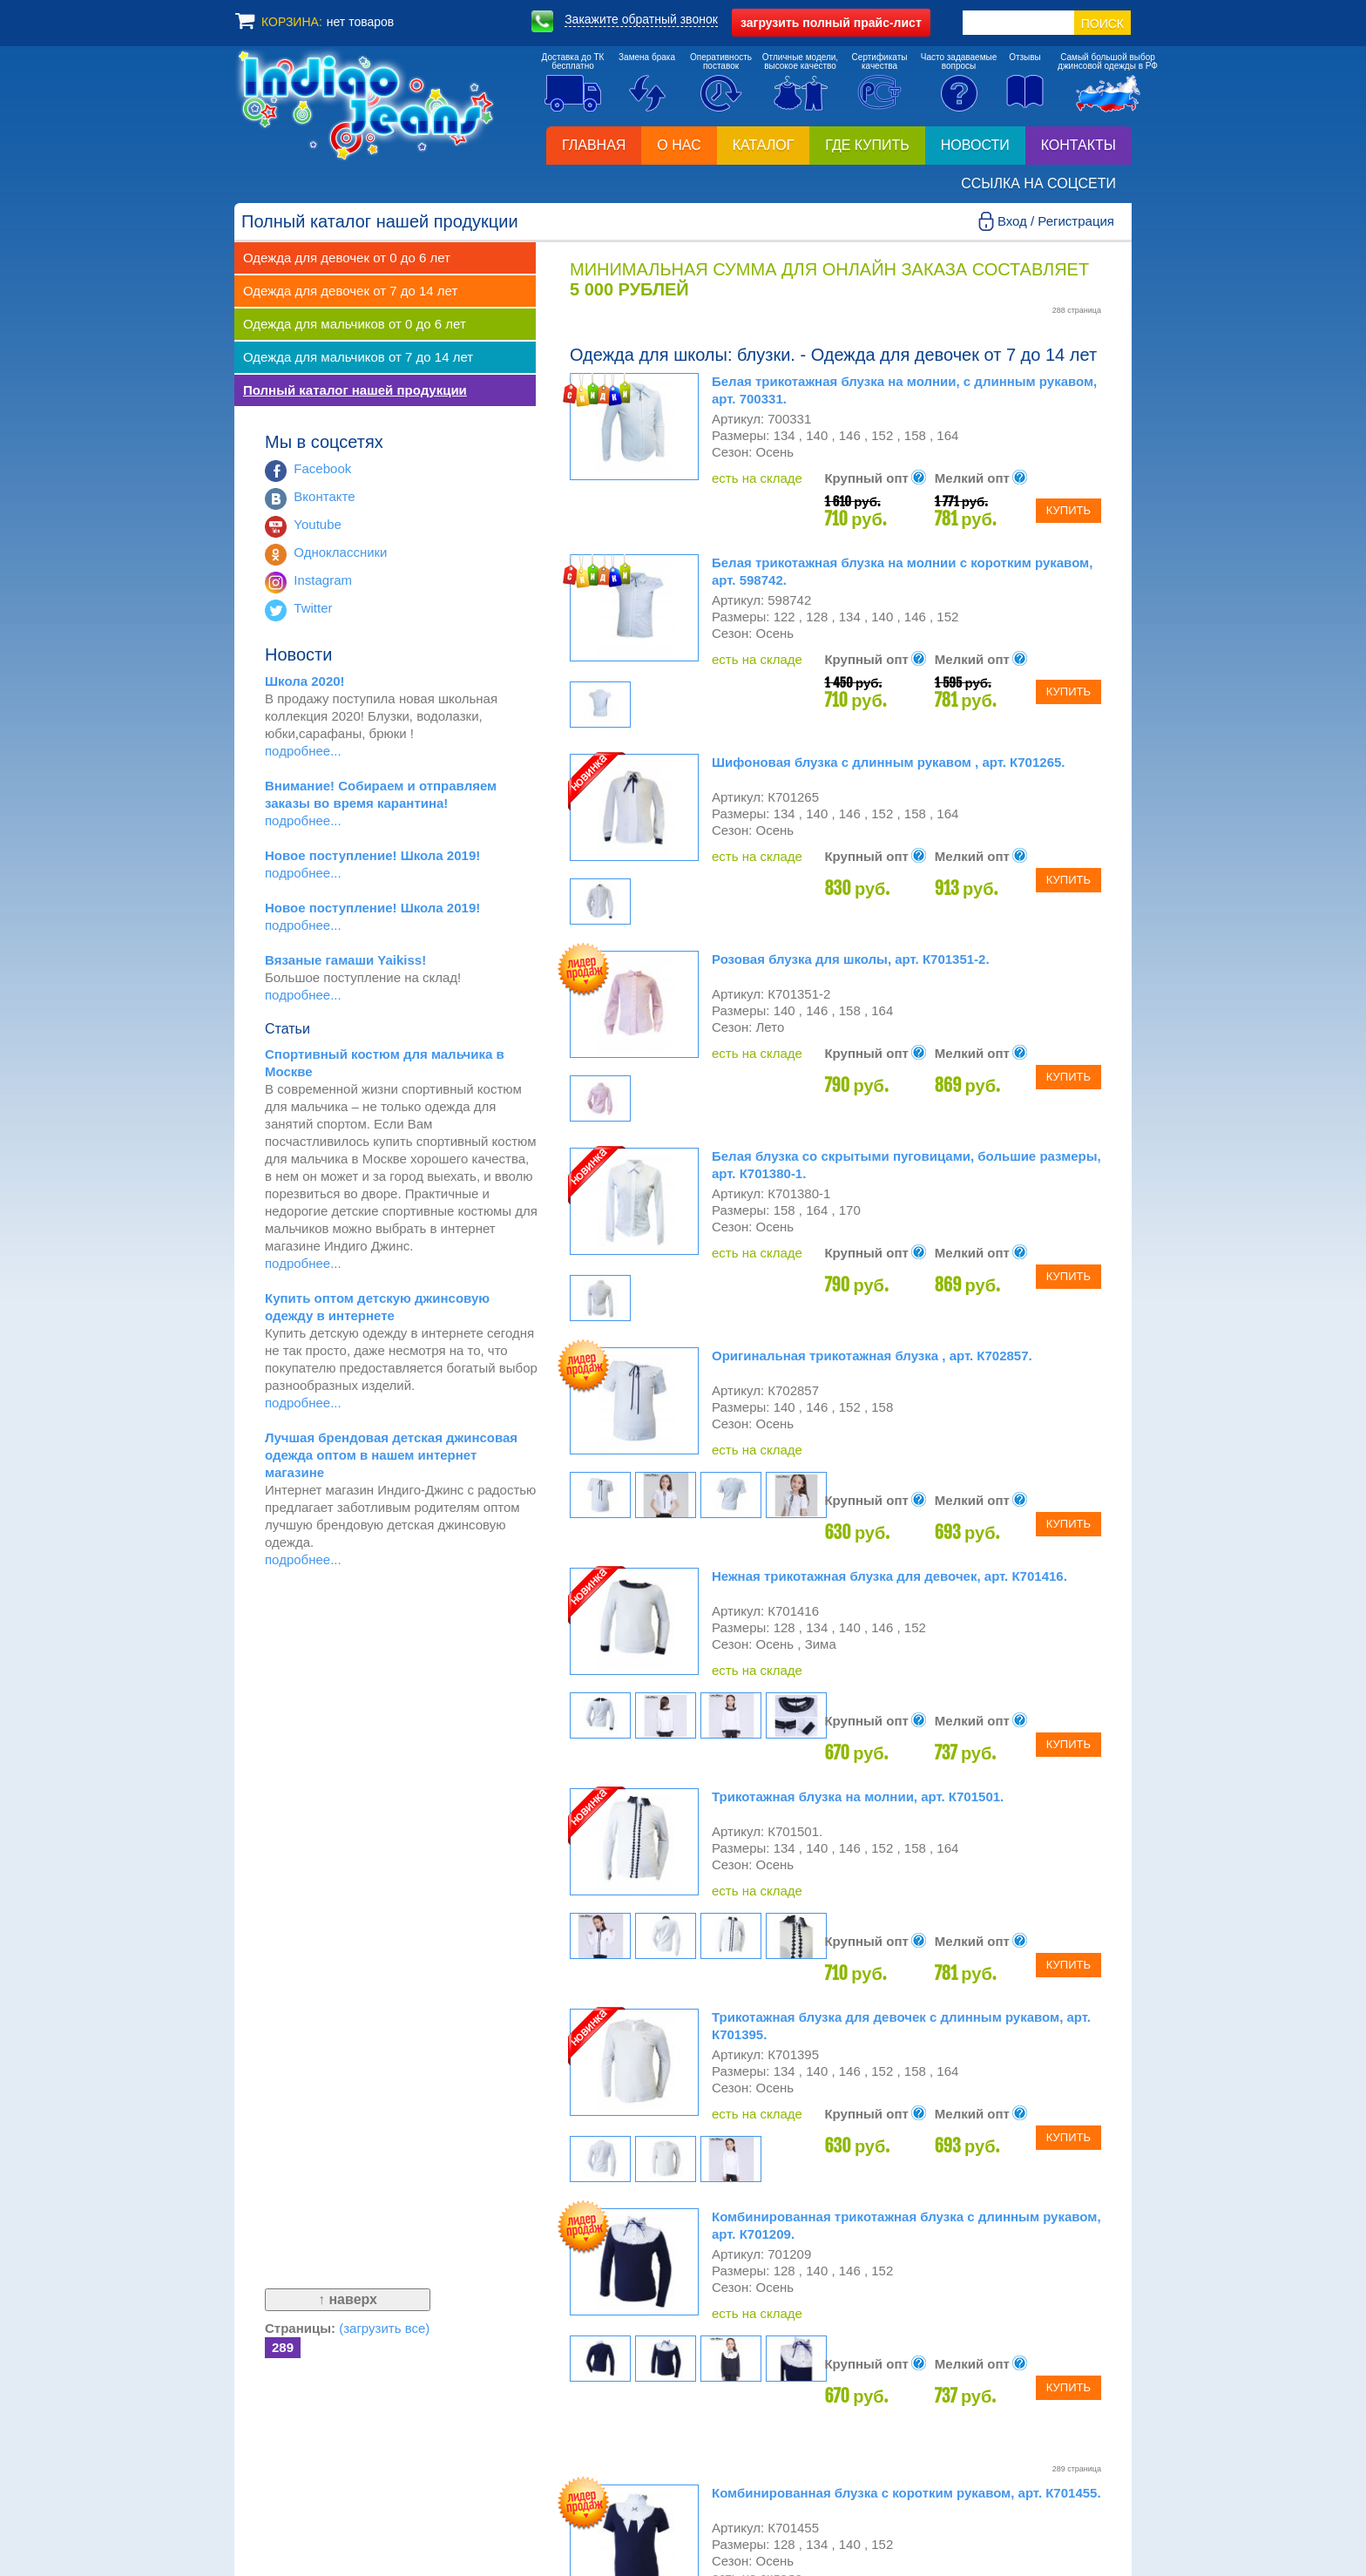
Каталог (764, 145)
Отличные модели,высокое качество (800, 61)
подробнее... (303, 750)
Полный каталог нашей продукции (355, 390)
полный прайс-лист (831, 23)
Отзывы (1025, 57)
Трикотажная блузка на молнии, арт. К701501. (858, 1796)
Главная (594, 145)
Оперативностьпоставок (721, 61)
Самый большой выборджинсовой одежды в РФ (1108, 61)
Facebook (322, 468)
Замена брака (647, 57)
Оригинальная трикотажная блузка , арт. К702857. (872, 1355)
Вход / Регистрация (1055, 221)
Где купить (867, 145)
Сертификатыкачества (880, 61)
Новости (975, 145)
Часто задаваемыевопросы (959, 61)
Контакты (1078, 145)
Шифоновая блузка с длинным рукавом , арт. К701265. (888, 762)
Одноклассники (340, 552)
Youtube (318, 524)
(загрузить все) (384, 2328)
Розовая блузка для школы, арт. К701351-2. (851, 959)
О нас (678, 145)
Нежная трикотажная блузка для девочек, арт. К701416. (889, 1576)
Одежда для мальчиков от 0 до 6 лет (354, 323)
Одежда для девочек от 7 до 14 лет (350, 290)
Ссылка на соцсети (1038, 183)
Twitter (313, 607)
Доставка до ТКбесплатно (573, 61)
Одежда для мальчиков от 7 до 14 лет (358, 356)
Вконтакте (324, 496)
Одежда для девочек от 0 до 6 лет (346, 257)
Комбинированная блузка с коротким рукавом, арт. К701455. (906, 2492)
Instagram (323, 580)
